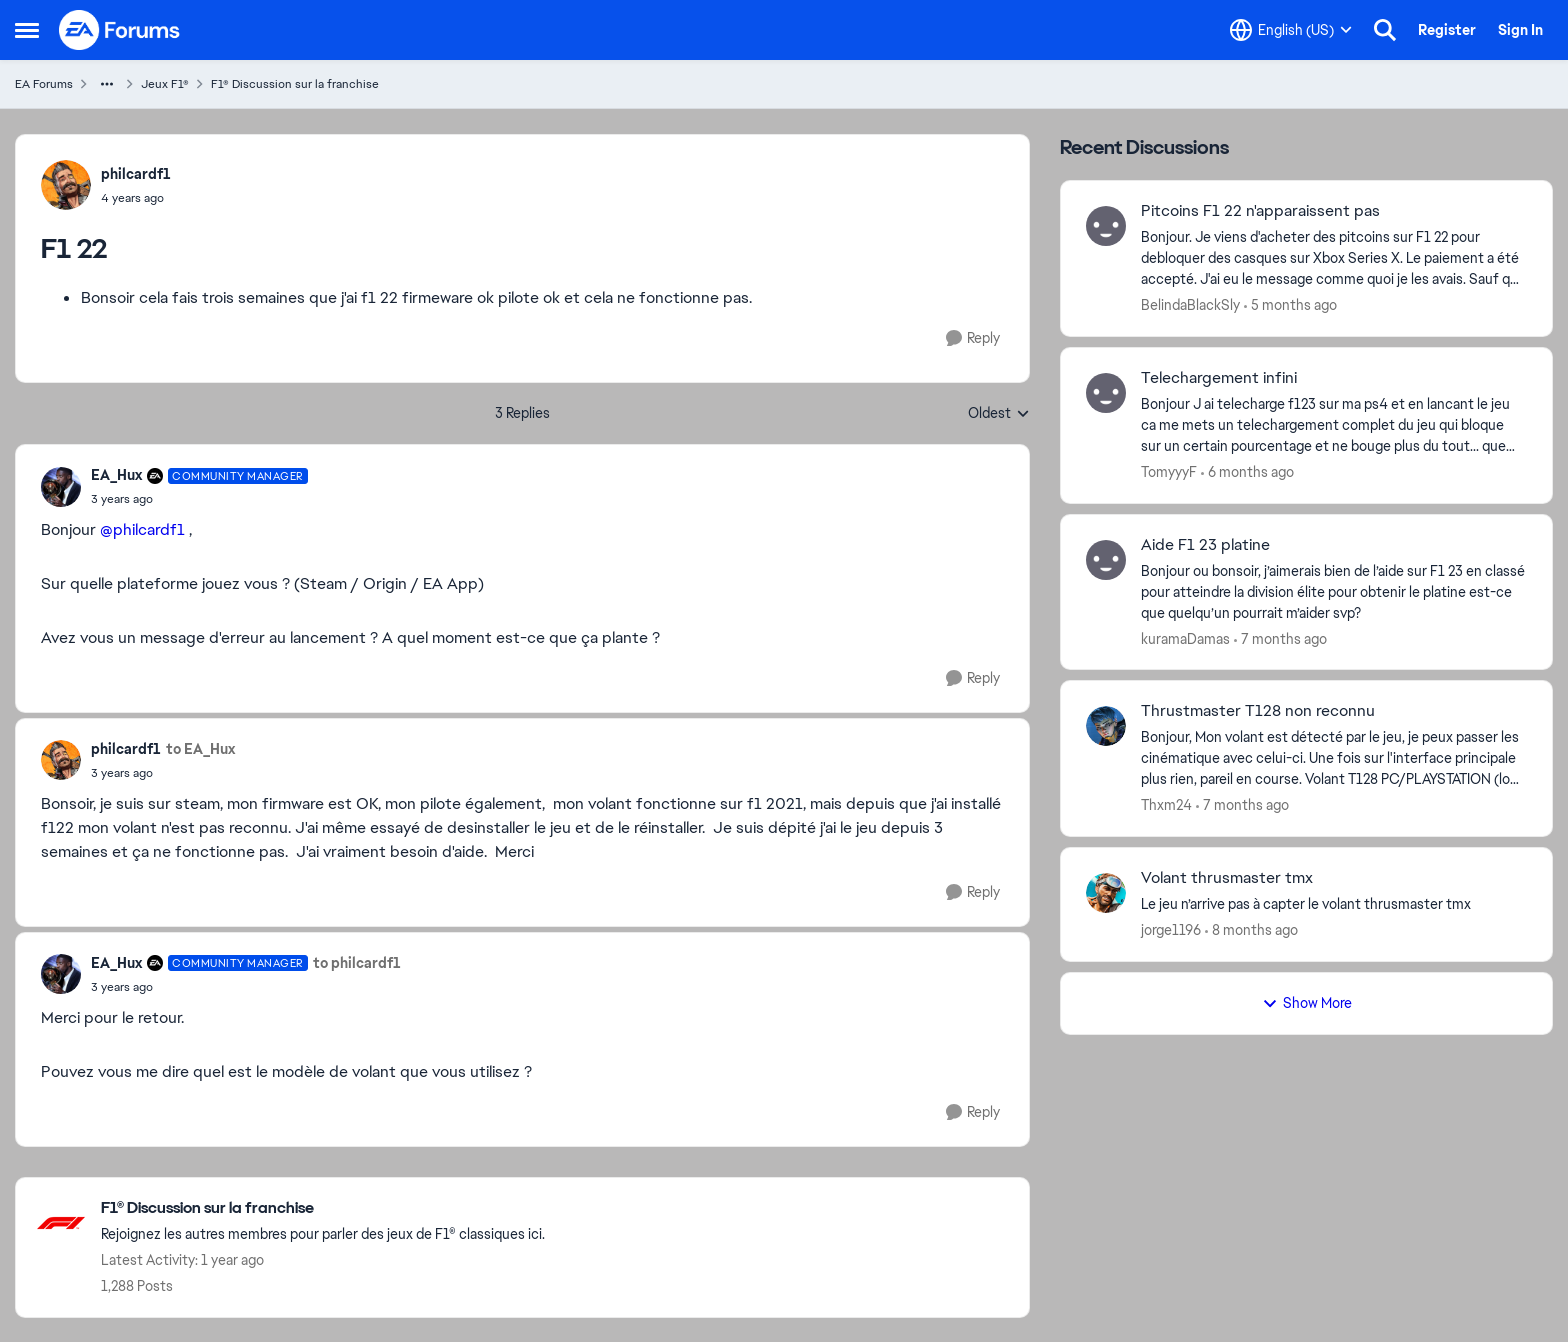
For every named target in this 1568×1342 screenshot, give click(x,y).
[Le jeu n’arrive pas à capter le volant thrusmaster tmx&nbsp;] (1334, 904)
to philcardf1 (357, 963)
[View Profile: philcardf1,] (66, 185)
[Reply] (973, 338)
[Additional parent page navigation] (107, 84)
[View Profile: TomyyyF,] (1106, 393)
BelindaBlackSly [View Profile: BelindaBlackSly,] (1190, 305)
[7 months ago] (1280, 638)
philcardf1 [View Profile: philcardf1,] (136, 174)
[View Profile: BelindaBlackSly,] (1106, 226)
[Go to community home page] (120, 30)
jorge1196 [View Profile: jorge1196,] (1171, 930)
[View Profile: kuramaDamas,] (1106, 560)
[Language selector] (1291, 30)
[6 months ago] (1247, 472)
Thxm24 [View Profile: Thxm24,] (1166, 805)
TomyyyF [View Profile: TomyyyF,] (1169, 472)
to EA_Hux (200, 749)
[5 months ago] (1290, 305)
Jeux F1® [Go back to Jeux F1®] (165, 84)
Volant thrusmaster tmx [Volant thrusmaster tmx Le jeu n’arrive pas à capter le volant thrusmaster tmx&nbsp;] (1227, 878)
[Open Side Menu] (27, 30)
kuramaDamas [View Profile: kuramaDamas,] (1185, 638)
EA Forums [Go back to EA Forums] (44, 84)
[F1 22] (199, 499)
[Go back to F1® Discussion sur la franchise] (323, 1208)
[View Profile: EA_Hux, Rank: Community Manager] (61, 487)
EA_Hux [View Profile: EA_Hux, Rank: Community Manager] (116, 475)
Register (1447, 30)
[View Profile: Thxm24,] (1106, 726)
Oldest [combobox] (999, 414)
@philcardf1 (142, 529)
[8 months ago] (1251, 930)
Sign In (1520, 30)
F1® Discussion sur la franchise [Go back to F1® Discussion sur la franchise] (295, 84)
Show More (1307, 1003)
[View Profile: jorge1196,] (1106, 893)
